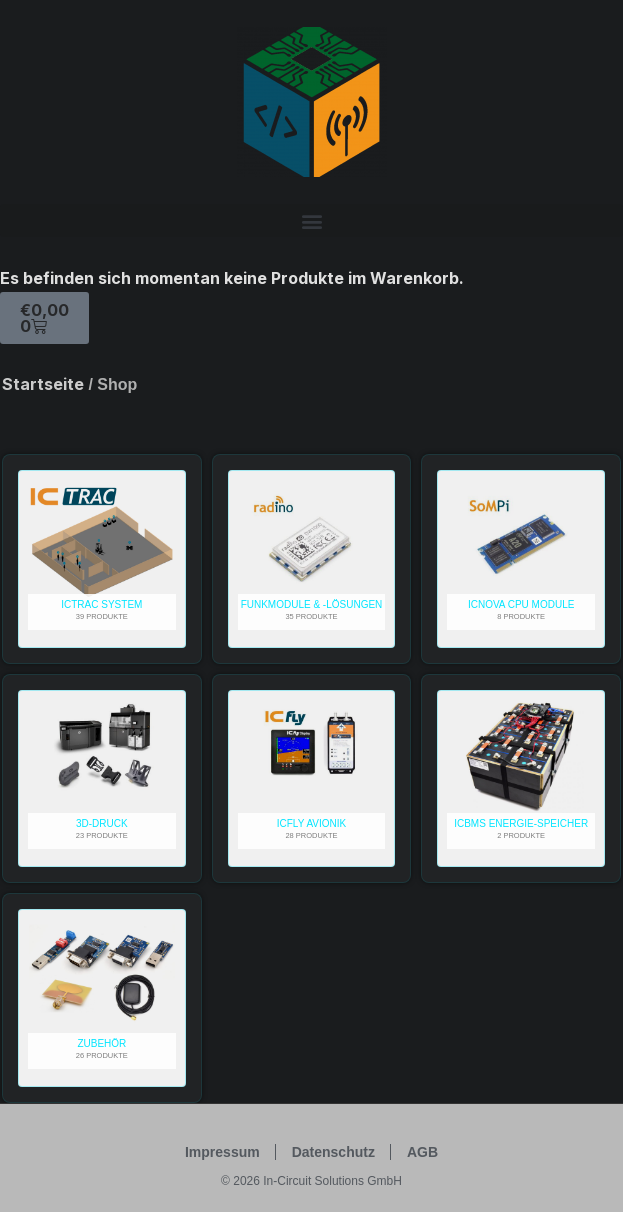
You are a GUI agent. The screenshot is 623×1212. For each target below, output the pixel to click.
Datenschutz (333, 1152)
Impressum (222, 1152)
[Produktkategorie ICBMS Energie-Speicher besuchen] (521, 779)
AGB (422, 1152)
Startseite (43, 384)
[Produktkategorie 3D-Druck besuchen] (102, 779)
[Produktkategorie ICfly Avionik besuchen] (312, 779)
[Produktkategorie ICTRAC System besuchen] (102, 559)
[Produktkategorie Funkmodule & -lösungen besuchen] (312, 559)
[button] (311, 220)
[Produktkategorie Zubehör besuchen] (102, 998)
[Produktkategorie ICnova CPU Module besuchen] (521, 559)
